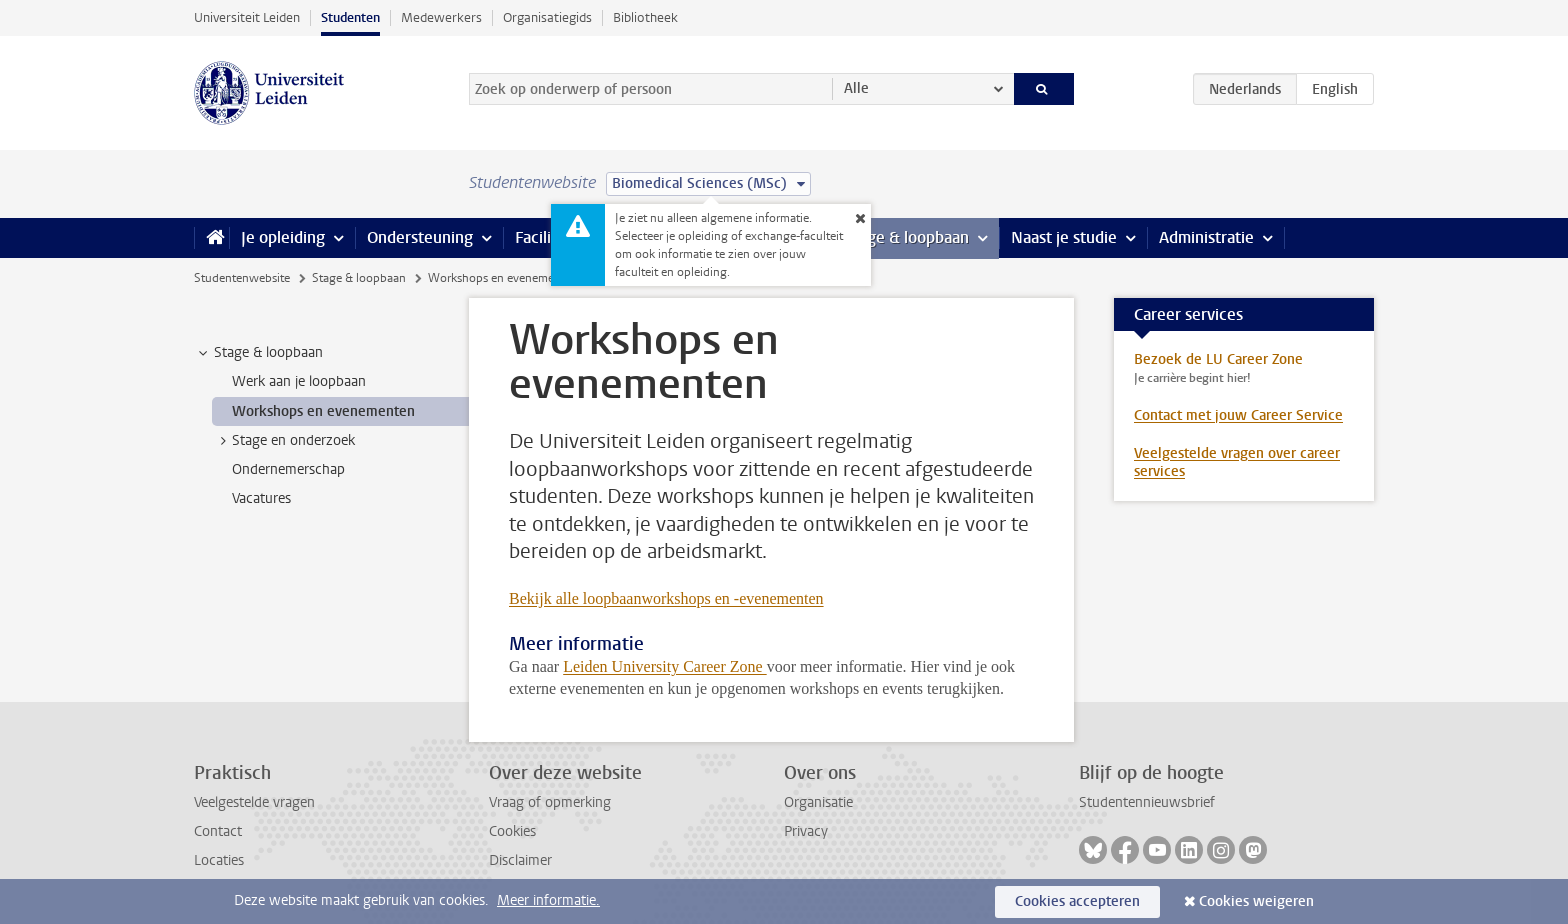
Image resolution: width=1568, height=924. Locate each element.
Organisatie (818, 802)
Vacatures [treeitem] (261, 498)
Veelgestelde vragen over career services (1237, 462)
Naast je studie (1064, 237)
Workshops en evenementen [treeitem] (323, 411)
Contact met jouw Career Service (1238, 415)
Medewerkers (441, 17)
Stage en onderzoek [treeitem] (284, 441)
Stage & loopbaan (906, 237)
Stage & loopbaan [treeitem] (259, 353)
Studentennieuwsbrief (1147, 802)
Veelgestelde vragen (254, 802)
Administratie (1206, 237)
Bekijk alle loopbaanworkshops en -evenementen (666, 598)
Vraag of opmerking (550, 802)
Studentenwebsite (242, 278)
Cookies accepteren (1077, 901)
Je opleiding (283, 237)
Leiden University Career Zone (664, 666)
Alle (856, 88)
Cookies (512, 831)
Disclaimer (520, 860)
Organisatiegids (547, 17)
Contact (218, 831)
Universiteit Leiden (247, 17)
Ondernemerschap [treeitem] (288, 469)
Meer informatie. (548, 900)
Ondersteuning (420, 237)
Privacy (806, 831)
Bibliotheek (645, 17)
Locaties (219, 860)
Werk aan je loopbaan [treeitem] (299, 381)
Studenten (350, 17)
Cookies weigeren (1256, 901)
